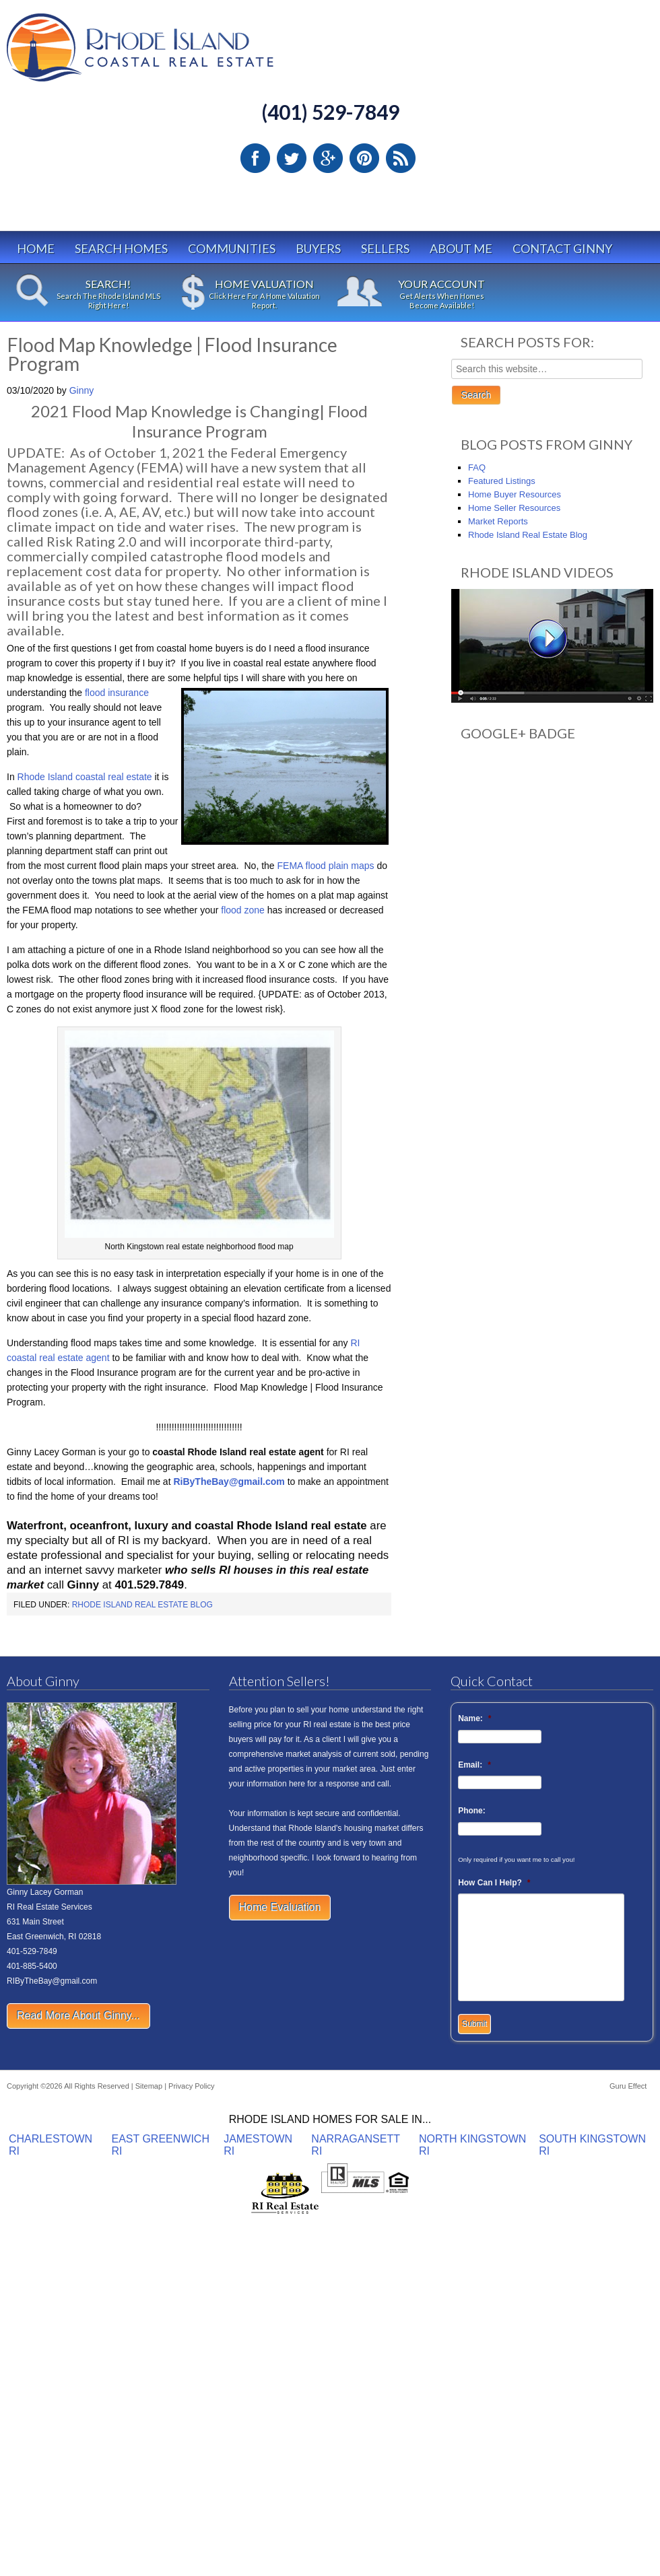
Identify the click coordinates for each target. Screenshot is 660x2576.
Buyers (318, 248)
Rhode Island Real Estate (168, 53)
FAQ (477, 467)
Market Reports (498, 521)
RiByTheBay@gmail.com (228, 1481)
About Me (461, 248)
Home (36, 248)
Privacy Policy (191, 2086)
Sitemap (148, 2086)
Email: (474, 1765)
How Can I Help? (494, 1882)
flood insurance (117, 692)
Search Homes (121, 248)
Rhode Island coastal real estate (85, 776)
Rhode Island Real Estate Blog (142, 1604)
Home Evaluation (280, 1907)
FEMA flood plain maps (327, 865)
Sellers (385, 248)
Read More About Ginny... (78, 2015)
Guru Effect (628, 2086)
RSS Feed (401, 158)
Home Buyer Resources (514, 494)
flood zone (241, 910)
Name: (474, 1718)
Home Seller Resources (514, 508)
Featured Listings (501, 481)
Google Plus (328, 158)
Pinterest (364, 158)
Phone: (472, 1810)
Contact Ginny (562, 248)
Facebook (255, 158)
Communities (231, 248)
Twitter (291, 158)
